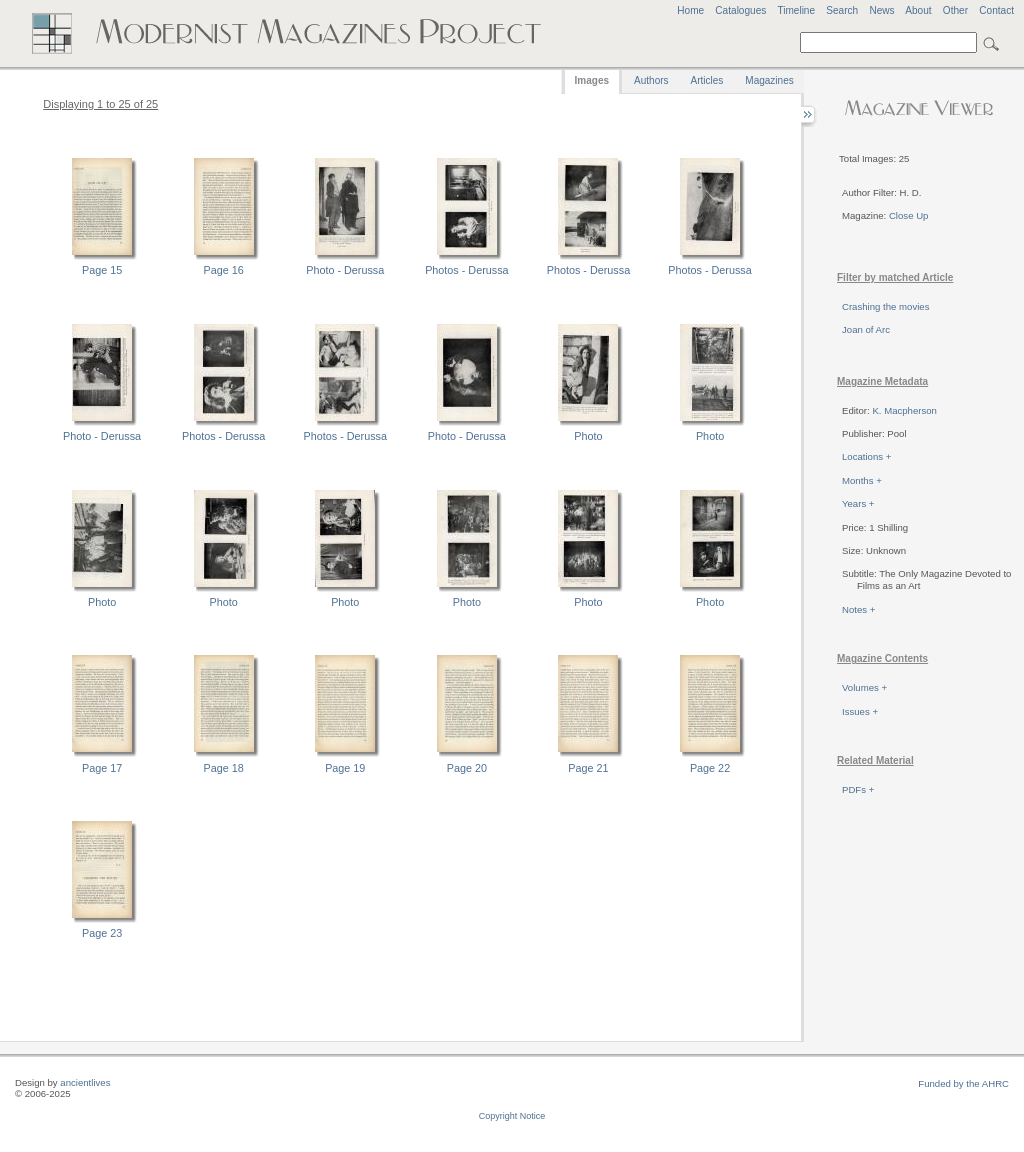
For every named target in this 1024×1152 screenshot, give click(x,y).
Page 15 (102, 270)
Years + (858, 503)
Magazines (769, 80)
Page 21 (588, 768)
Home (690, 10)
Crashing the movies (885, 306)
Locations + (866, 456)
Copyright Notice (512, 1116)
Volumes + (864, 687)
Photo (588, 436)
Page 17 (102, 768)
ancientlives (85, 1082)
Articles (707, 80)
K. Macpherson (904, 410)
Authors (651, 80)
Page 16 (224, 270)
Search (842, 10)
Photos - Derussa (466, 270)
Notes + (858, 609)
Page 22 (710, 768)
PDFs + (858, 789)
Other (955, 10)
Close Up (908, 215)
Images (592, 80)
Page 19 (345, 768)
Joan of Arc (866, 329)
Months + (862, 480)
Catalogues (740, 10)
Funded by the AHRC (963, 1083)
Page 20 (467, 768)
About (918, 10)
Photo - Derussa (345, 270)
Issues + (860, 711)
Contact (996, 10)
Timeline (796, 10)
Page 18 (224, 768)
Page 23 (102, 933)
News (881, 10)
